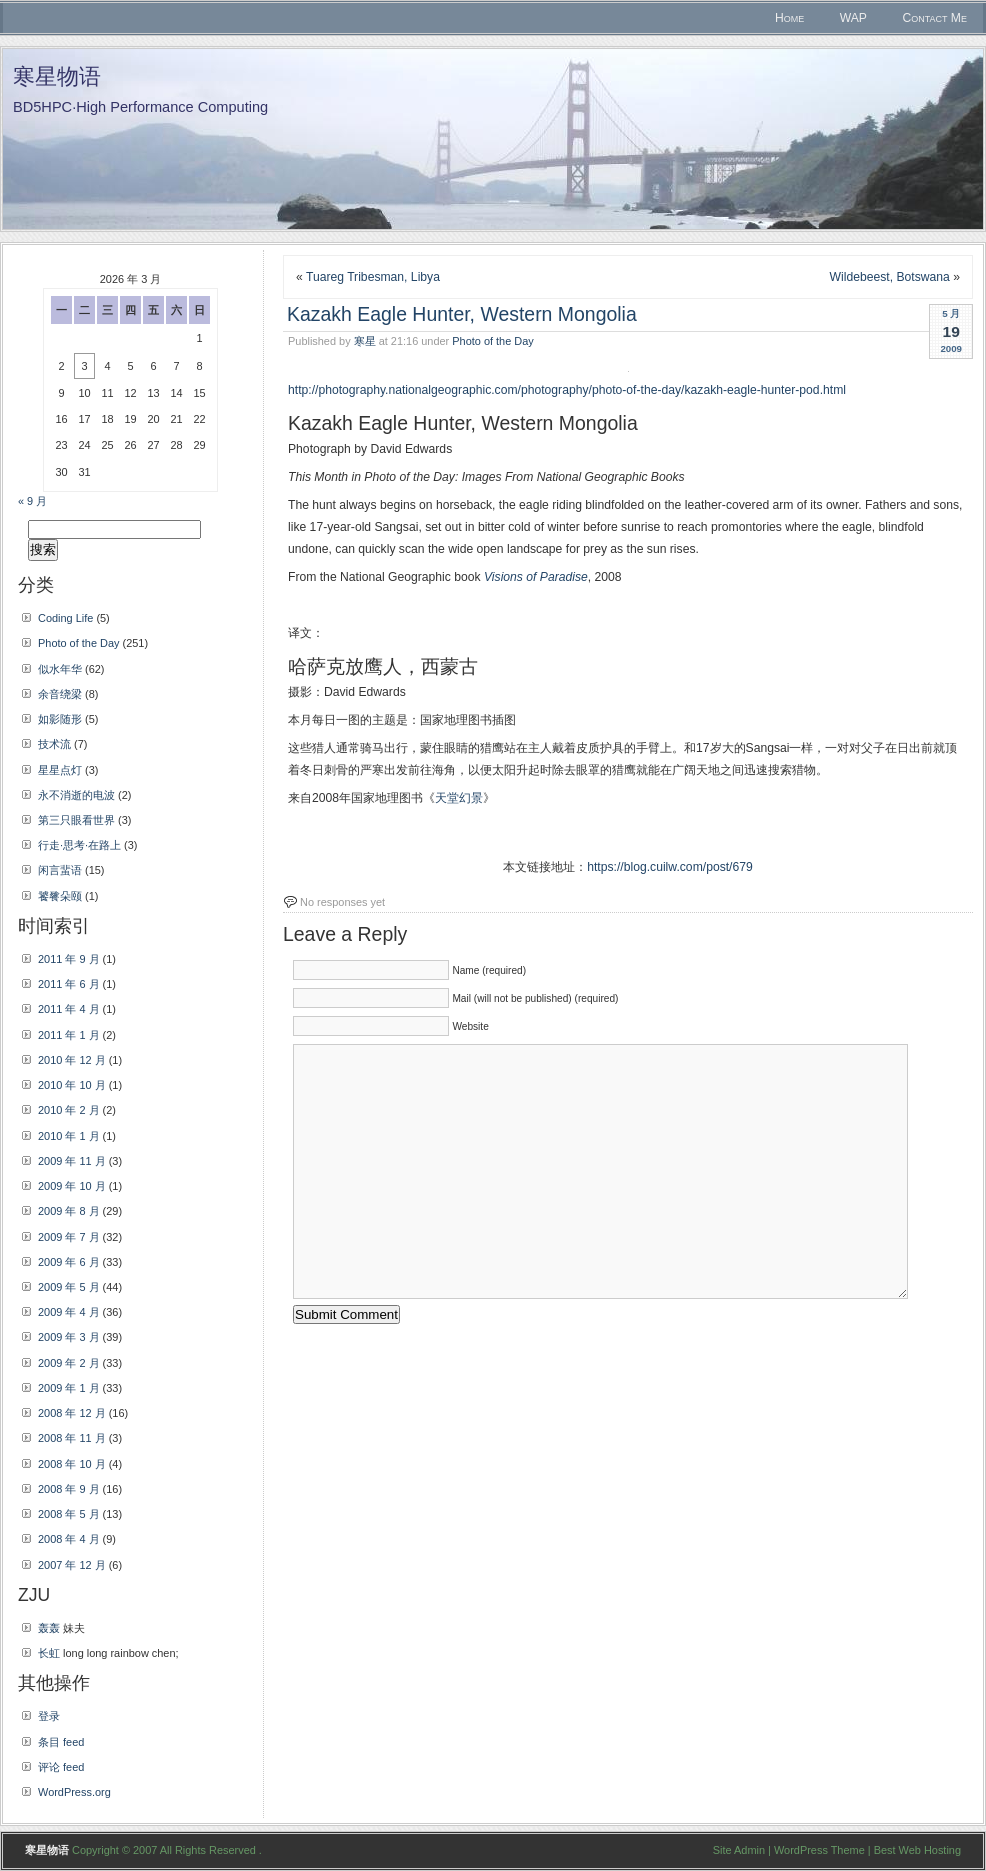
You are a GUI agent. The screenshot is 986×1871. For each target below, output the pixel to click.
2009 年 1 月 (69, 1388)
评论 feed (61, 1767)
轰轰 (49, 1628)
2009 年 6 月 (69, 1262)
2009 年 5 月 (69, 1287)
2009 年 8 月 (69, 1211)
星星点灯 (60, 770)
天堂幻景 (459, 798)
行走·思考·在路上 (79, 845)
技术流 (54, 744)
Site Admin (739, 1850)
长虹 (49, 1653)
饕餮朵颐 (60, 896)
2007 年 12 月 (72, 1565)
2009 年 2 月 (69, 1363)
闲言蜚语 (60, 870)
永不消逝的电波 (76, 795)
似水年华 (60, 669)
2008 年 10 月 (72, 1464)
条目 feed (61, 1742)
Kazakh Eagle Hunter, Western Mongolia (462, 314)
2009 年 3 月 (69, 1337)
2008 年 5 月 (69, 1514)
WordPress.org (74, 1792)
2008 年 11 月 (72, 1438)
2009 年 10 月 (72, 1186)
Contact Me (934, 18)
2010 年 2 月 (69, 1110)
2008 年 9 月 (69, 1489)
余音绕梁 (60, 694)
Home (789, 18)
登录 (49, 1716)
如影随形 (60, 719)
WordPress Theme (819, 1850)
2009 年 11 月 (72, 1161)
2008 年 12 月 (72, 1413)
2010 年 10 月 (72, 1085)
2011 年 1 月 (69, 1035)
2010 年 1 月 (69, 1136)
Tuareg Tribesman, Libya (373, 277)
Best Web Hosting (917, 1850)
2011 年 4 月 (69, 1009)
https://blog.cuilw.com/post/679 (670, 867)
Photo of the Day (492, 341)
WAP (853, 18)
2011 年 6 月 (69, 984)
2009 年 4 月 (69, 1312)
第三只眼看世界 (76, 820)
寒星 (365, 341)
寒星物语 (57, 76)
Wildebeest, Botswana (890, 277)
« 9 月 (32, 501)
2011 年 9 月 (69, 959)
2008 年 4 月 (69, 1539)
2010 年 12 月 (72, 1060)
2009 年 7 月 (69, 1237)
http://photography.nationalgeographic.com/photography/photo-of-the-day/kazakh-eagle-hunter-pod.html (567, 390)
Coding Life (65, 618)
